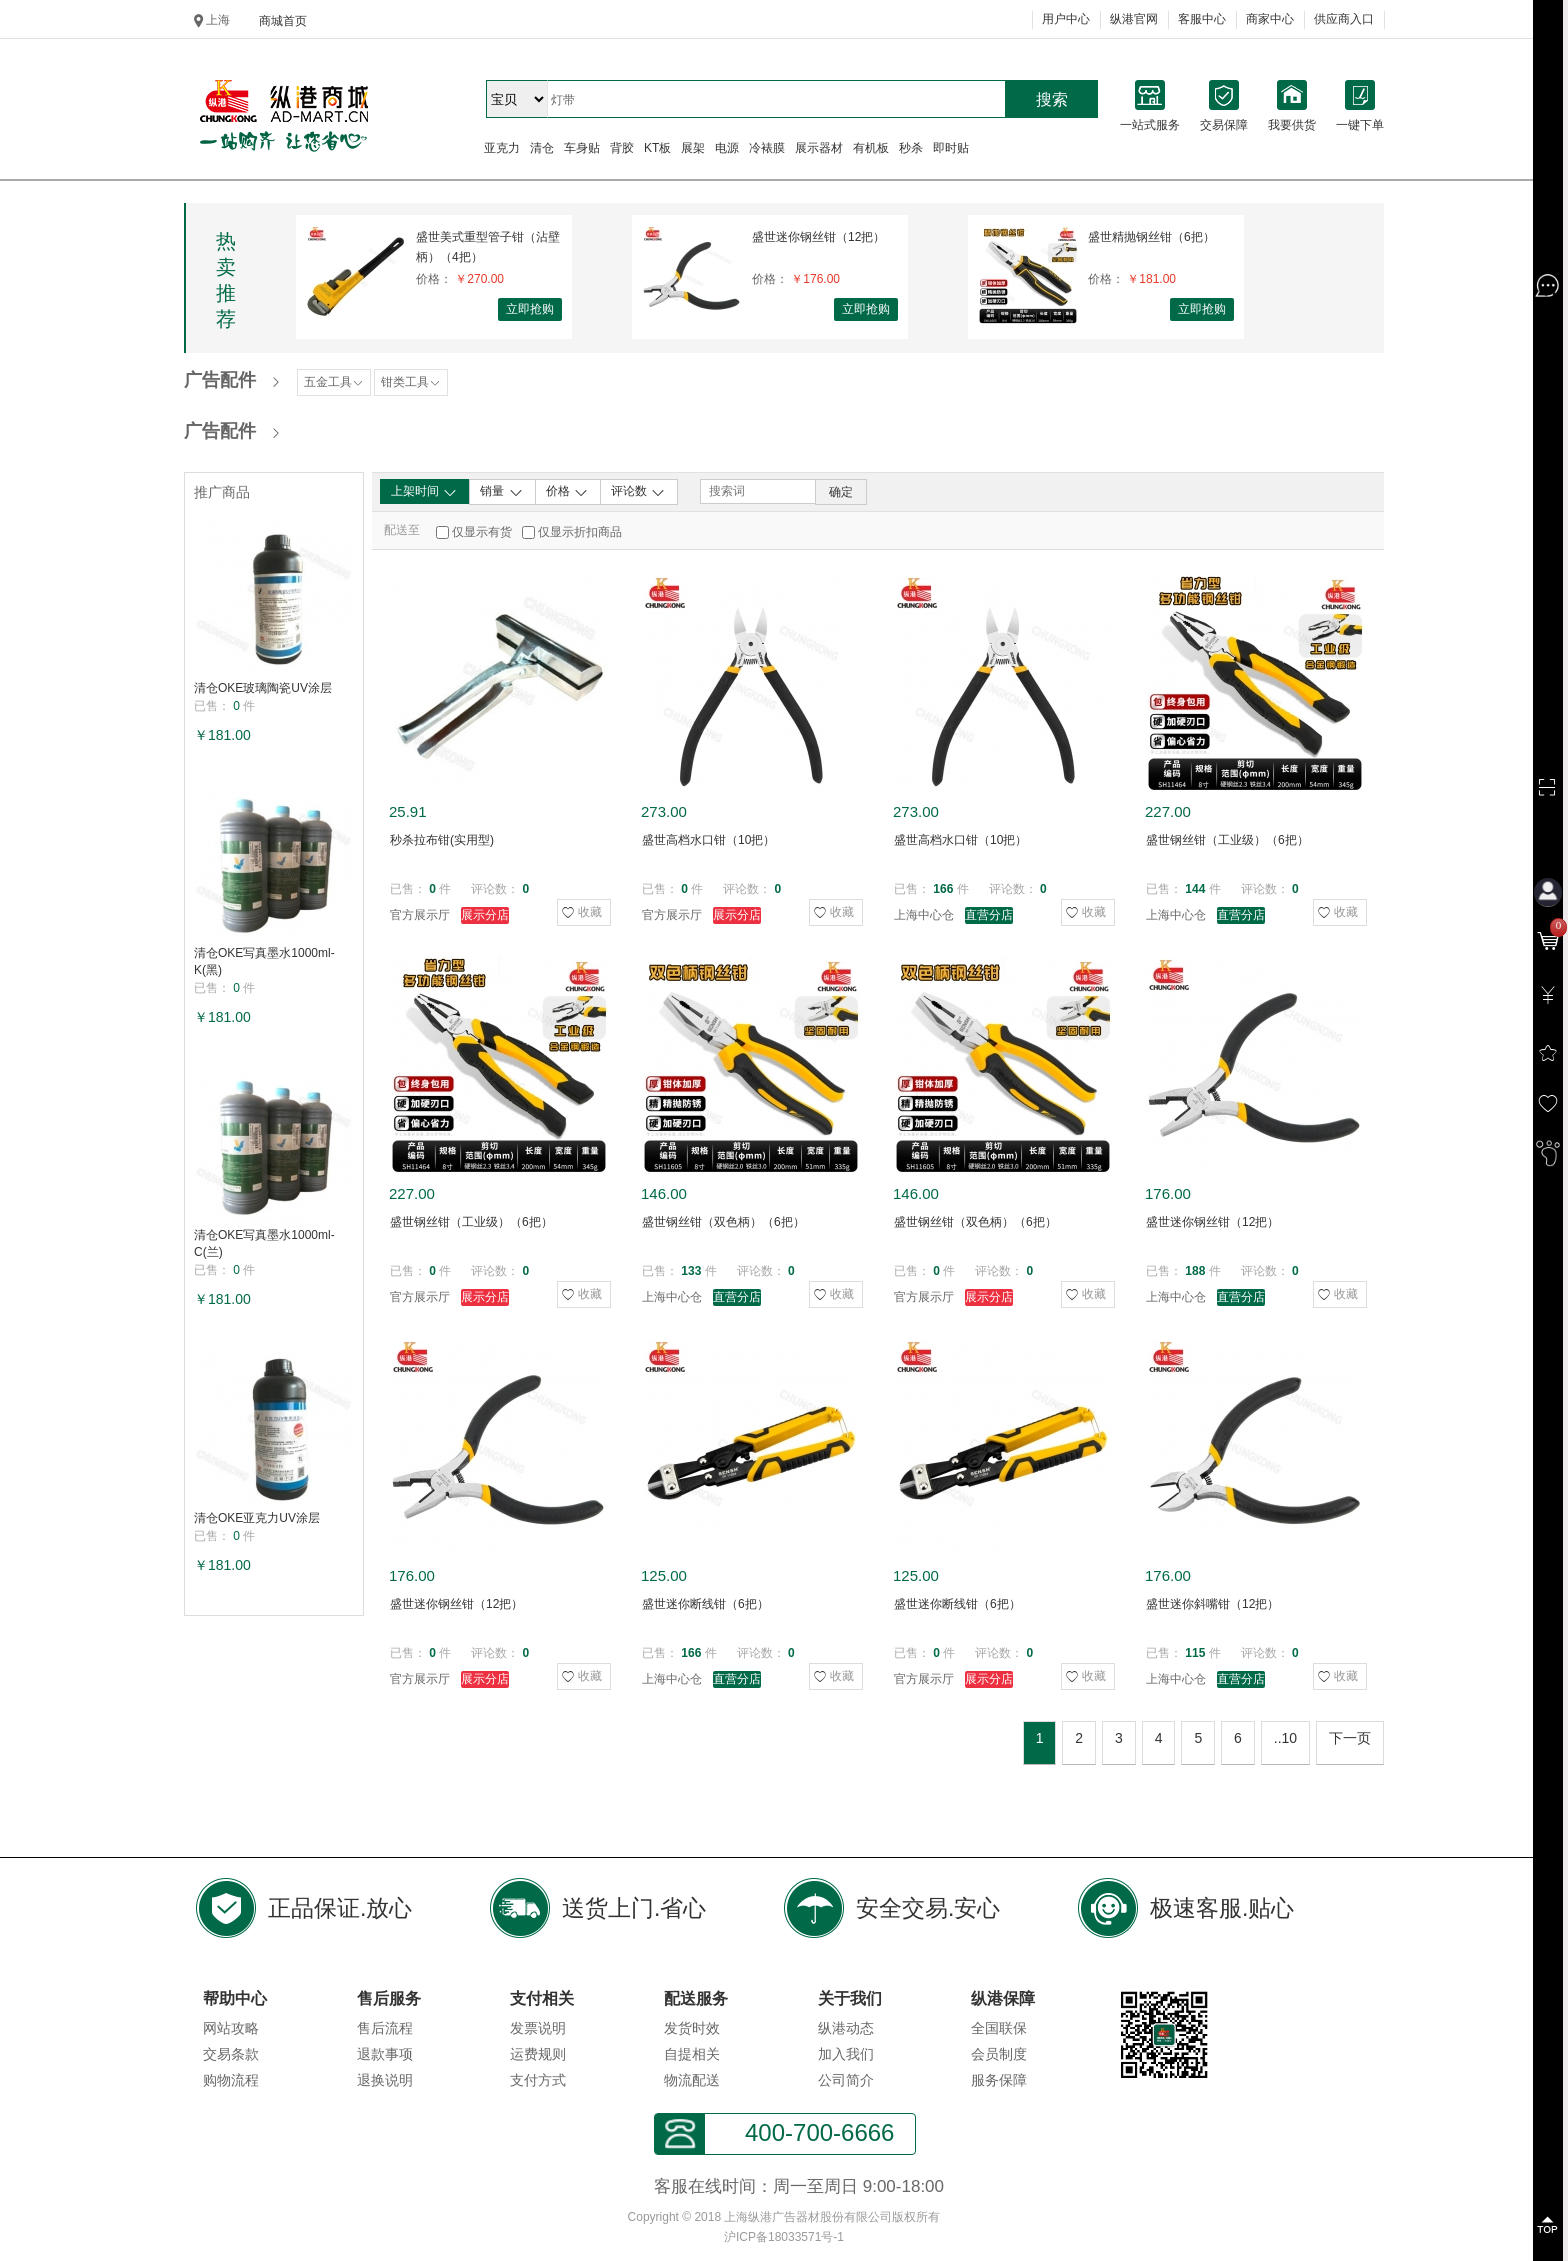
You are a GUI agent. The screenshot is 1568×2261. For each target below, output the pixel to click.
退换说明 (385, 2080)
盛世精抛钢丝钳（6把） (1151, 237)
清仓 (542, 148)
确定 (841, 492)
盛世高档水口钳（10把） (708, 840)
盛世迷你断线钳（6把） (705, 1604)
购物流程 (231, 2080)
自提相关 (692, 2054)
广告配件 (220, 380)
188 (1195, 1271)
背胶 (622, 148)
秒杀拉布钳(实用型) (442, 840)
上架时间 (424, 492)
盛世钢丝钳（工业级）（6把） (1227, 840)
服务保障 (999, 2080)
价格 (567, 492)
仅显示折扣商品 (580, 532)
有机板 (871, 148)
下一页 (1350, 1738)
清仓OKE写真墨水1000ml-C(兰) (264, 1243)
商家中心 (1270, 19)
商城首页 (283, 21)
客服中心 (1202, 19)
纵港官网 (1134, 19)
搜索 (1052, 99)
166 (943, 889)
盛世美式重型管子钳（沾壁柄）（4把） (488, 247)
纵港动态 (846, 2028)
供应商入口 (1344, 19)
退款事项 (385, 2054)
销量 (501, 492)
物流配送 (692, 2080)
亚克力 (502, 148)
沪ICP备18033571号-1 (784, 2237)
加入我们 (846, 2054)
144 (1195, 889)
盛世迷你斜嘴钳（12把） (1212, 1604)
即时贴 (951, 148)
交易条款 (231, 2054)
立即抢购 (530, 309)
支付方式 (538, 2080)
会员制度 (999, 2054)
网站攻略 (231, 2028)
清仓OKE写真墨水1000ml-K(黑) (264, 961)
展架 (693, 148)
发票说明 (538, 2028)
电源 (727, 148)
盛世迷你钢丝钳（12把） (818, 237)
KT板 (657, 148)
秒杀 (911, 148)
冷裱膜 (767, 148)
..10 (1285, 1738)
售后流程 (385, 2028)
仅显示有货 (482, 532)
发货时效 (692, 2028)
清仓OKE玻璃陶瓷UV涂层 (263, 688)
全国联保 (999, 2028)
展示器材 (819, 148)
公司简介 (846, 2080)
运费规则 (538, 2054)
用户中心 (1066, 19)
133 (691, 1271)
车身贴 (582, 148)
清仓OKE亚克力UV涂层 (257, 1518)
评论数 (638, 492)
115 (1195, 1653)
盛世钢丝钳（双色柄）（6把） (723, 1222)
